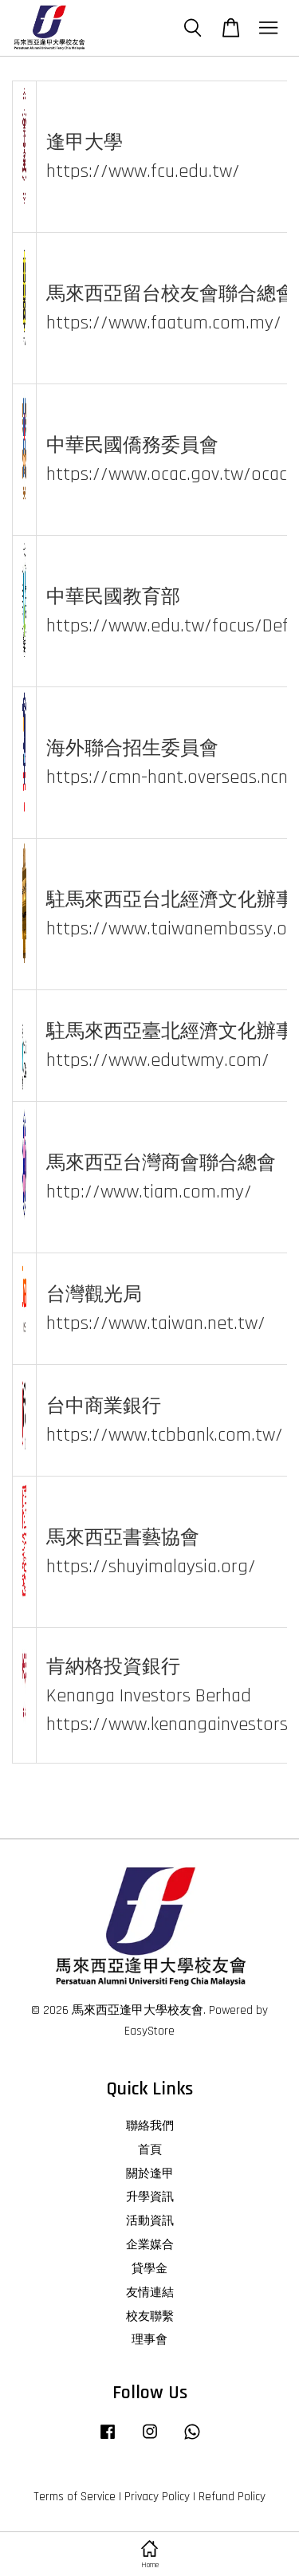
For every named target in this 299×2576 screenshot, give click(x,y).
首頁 (150, 2149)
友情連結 (150, 2292)
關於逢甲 (150, 2173)
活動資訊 (150, 2220)
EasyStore (149, 2031)
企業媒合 (150, 2244)
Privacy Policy (157, 2496)
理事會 (149, 2339)
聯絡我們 (150, 2126)
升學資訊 (150, 2196)
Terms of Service (74, 2496)
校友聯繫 (150, 2316)
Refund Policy (232, 2496)
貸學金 (149, 2268)
